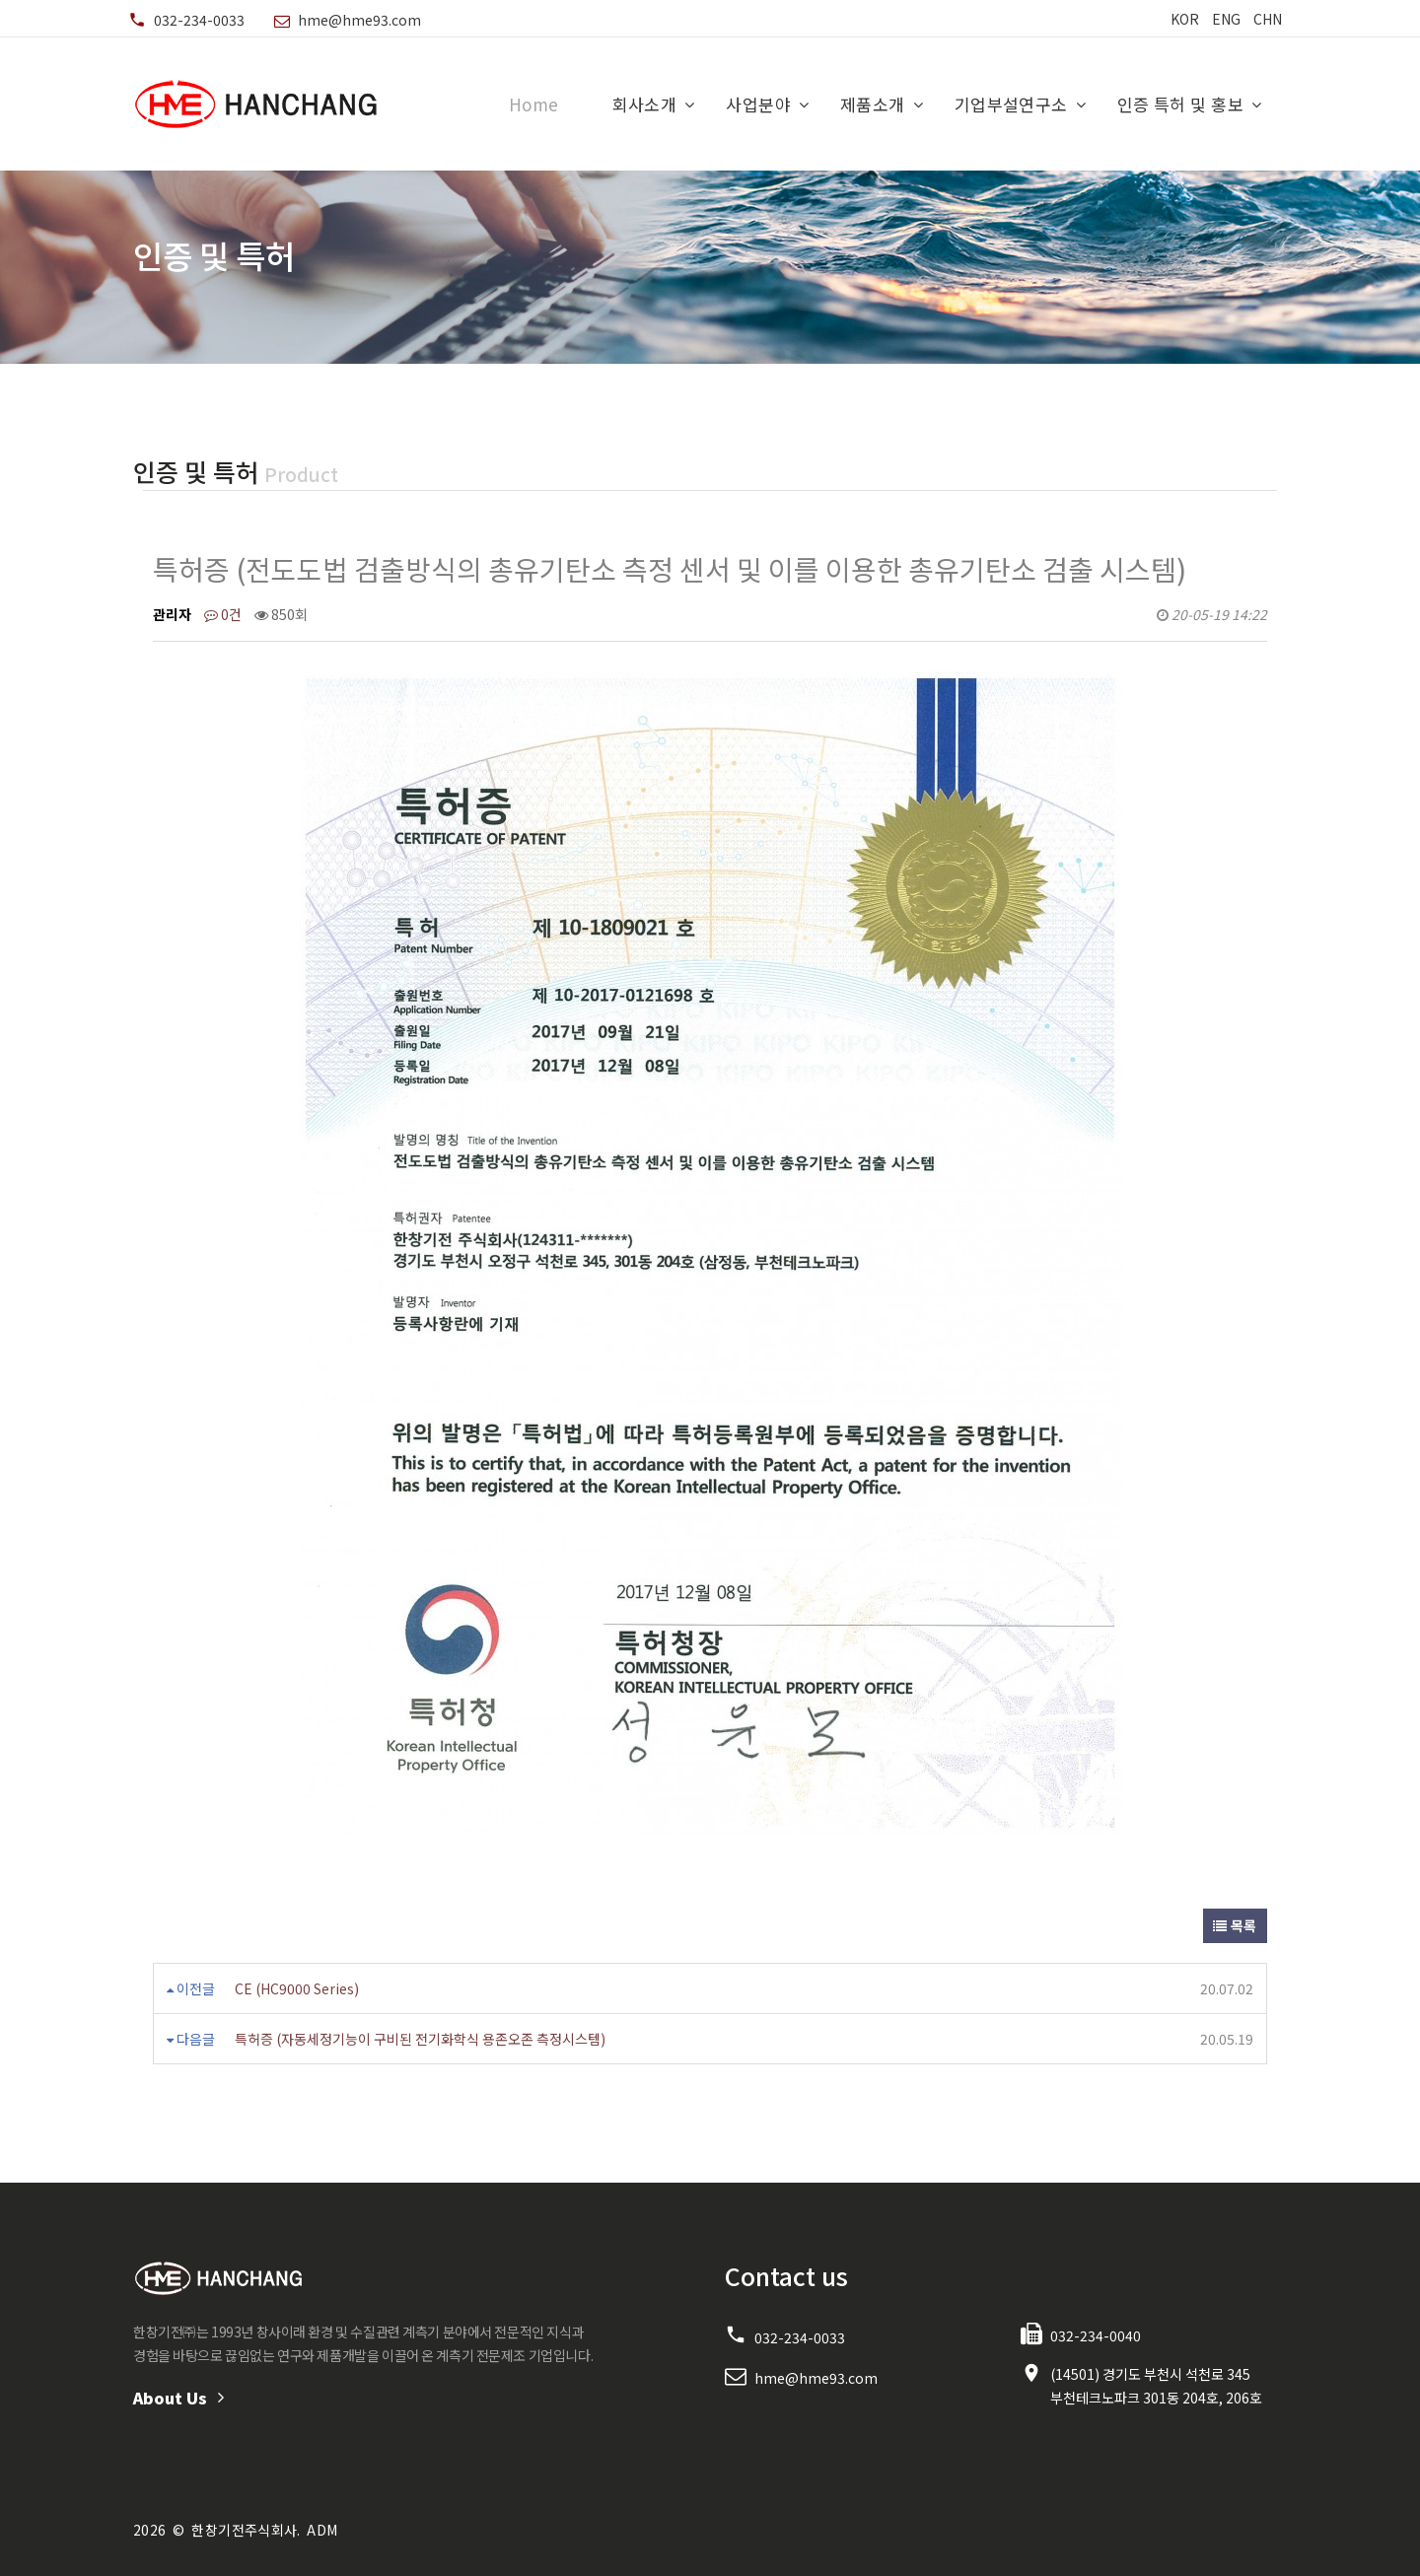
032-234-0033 (199, 20)
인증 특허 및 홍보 (1180, 104)
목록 (1235, 1925)
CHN (1267, 19)
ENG (1226, 19)
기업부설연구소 (1011, 104)
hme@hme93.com (359, 20)
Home (534, 104)
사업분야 (758, 104)
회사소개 (644, 104)
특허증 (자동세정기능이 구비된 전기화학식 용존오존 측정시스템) (420, 2039)
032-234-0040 (1095, 2335)
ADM (322, 2530)
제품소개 (872, 104)
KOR (1185, 19)
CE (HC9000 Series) (297, 1988)
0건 (223, 614)
